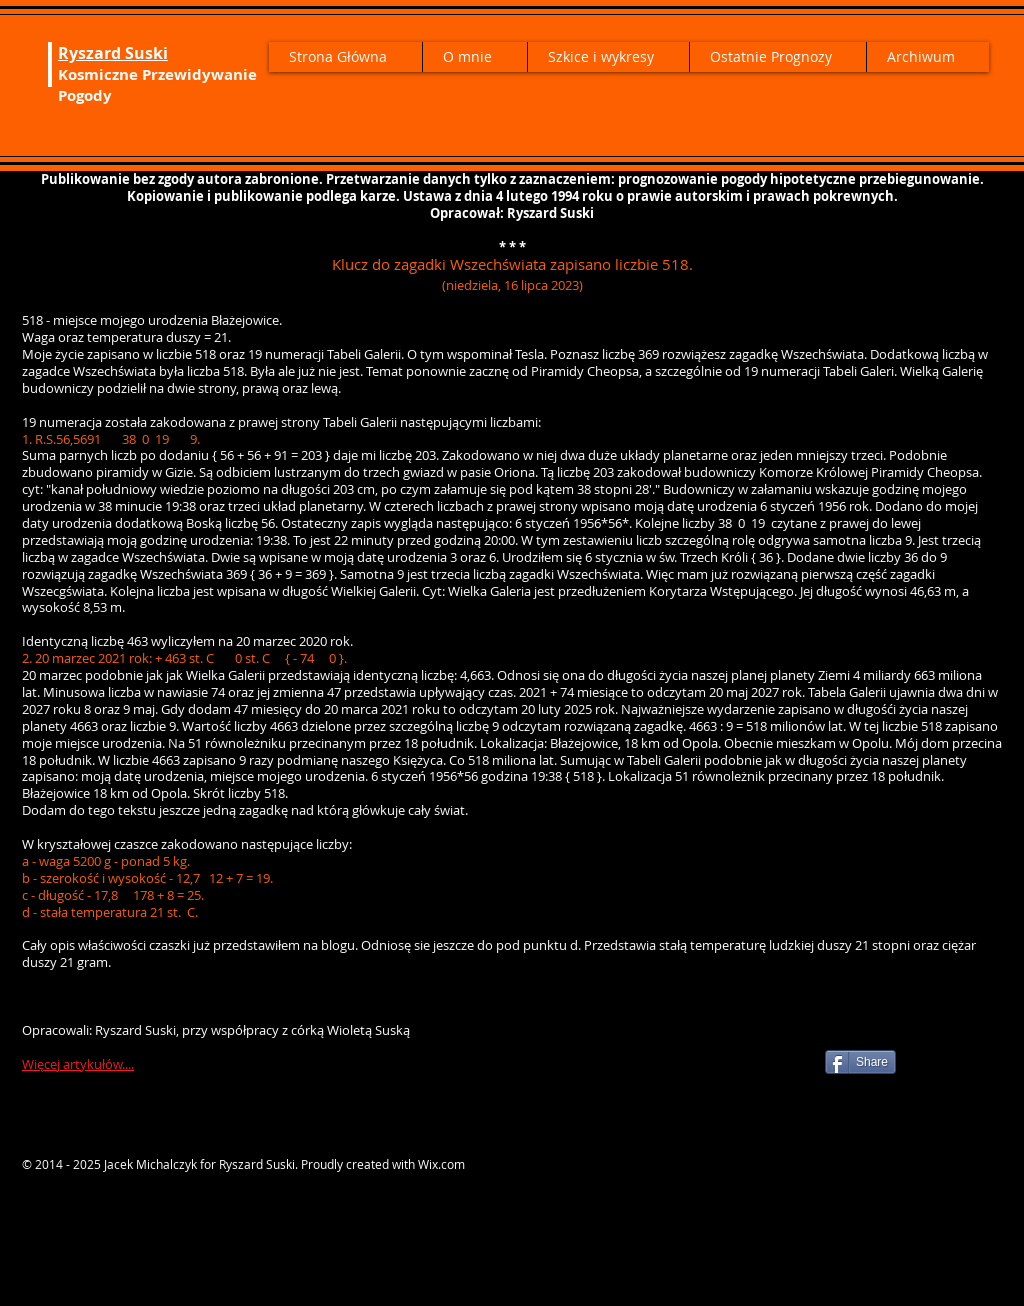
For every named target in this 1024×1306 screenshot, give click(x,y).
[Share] (860, 1062)
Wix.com (441, 1164)
